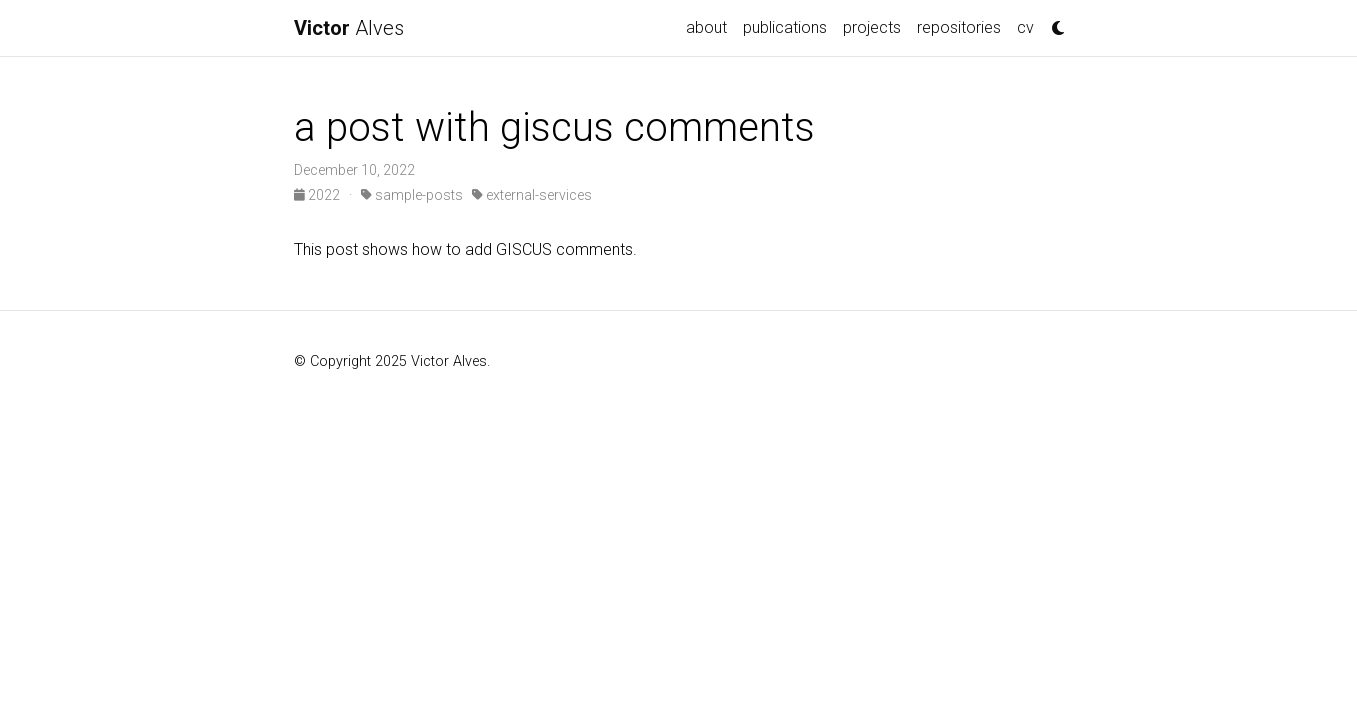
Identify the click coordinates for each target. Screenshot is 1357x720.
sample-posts (412, 195)
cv (1025, 27)
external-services (532, 195)
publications (785, 27)
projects (872, 27)
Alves (349, 28)
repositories (959, 27)
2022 (318, 195)
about (706, 27)
